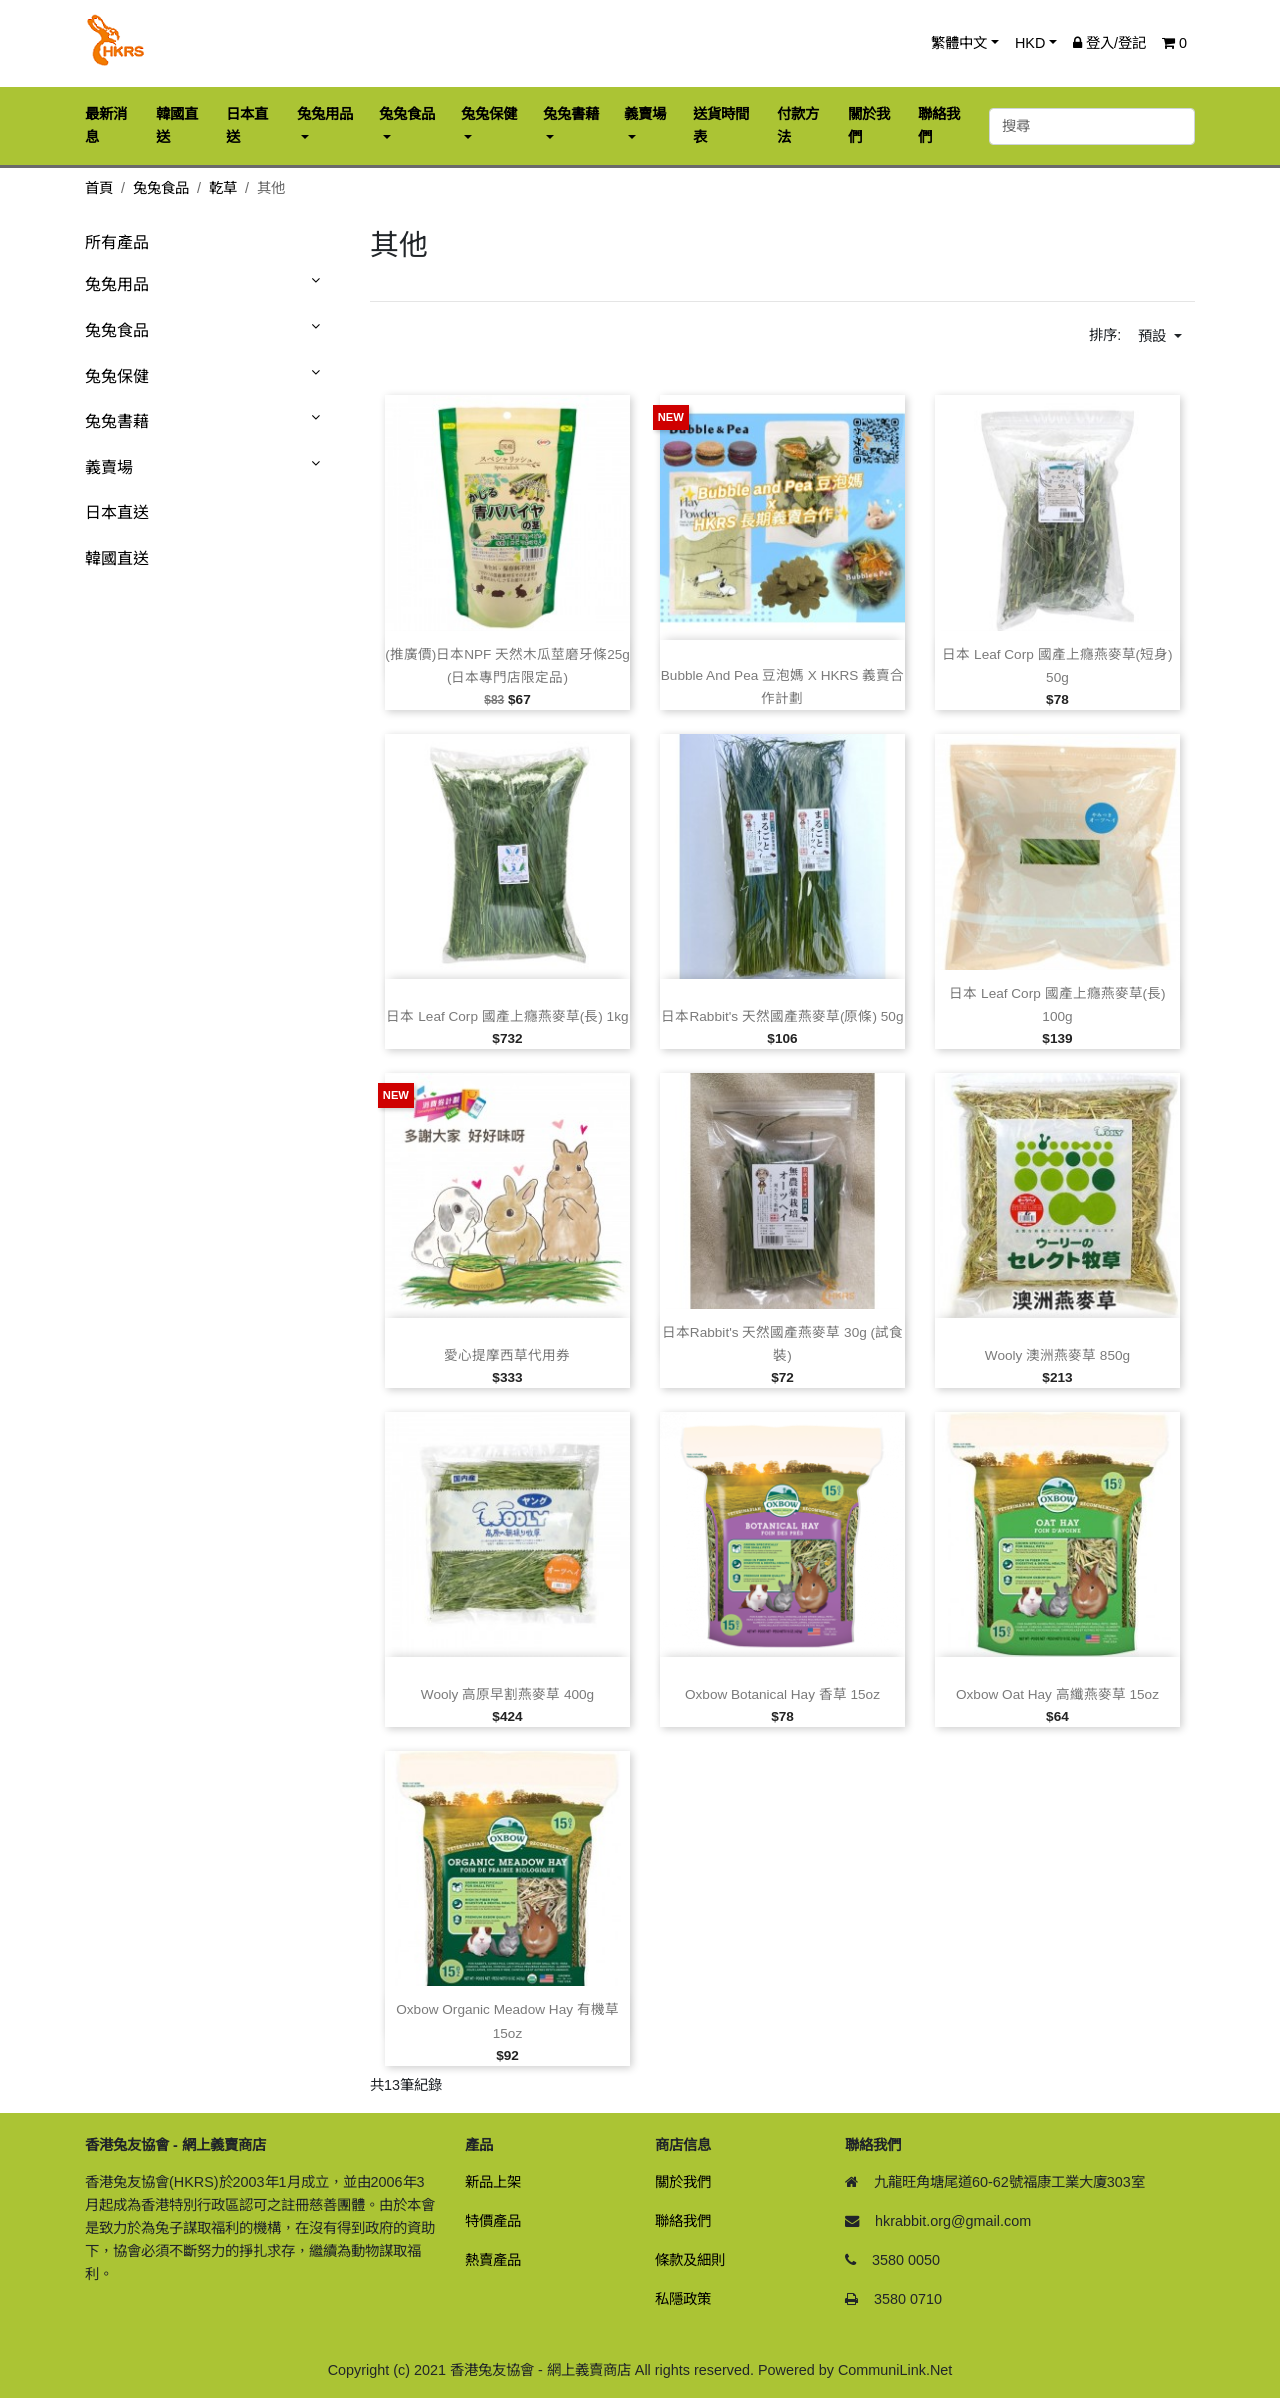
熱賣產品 (493, 2260)
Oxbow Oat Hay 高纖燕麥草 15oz (1057, 1694)
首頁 (99, 188)
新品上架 (493, 2182)
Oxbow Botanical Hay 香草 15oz (782, 1694)
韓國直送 (117, 558)
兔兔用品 (117, 284)
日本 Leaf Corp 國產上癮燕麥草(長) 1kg (507, 1016)
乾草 (223, 188)
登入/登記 (1109, 43)
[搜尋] (1092, 126)
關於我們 (683, 2182)
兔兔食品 (161, 188)
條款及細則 (690, 2260)
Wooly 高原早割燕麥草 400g (507, 1694)
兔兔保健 (117, 376)
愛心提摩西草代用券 (507, 1355)
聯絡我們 (683, 2221)
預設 (1154, 336)
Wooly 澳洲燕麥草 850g (1057, 1355)
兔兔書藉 (117, 421)
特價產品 (493, 2221)
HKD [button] (1030, 43)
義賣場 (109, 467)
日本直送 (117, 512)
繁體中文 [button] (959, 43)
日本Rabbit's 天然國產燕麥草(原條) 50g (782, 1016)
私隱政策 (683, 2299)
